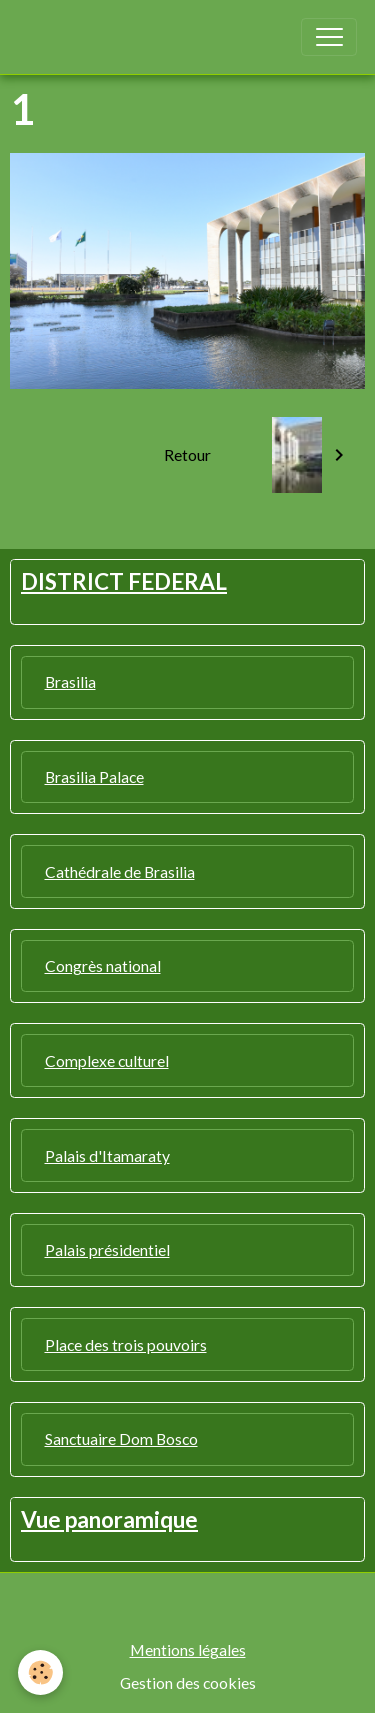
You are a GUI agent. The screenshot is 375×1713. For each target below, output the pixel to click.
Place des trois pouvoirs (126, 1344)
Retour (187, 454)
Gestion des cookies (188, 1682)
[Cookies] (40, 1672)
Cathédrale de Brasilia (120, 871)
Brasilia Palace (94, 776)
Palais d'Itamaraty (107, 1155)
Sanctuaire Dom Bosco (121, 1438)
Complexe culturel (107, 1060)
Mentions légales (188, 1649)
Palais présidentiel (107, 1249)
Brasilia (70, 681)
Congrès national (103, 965)
